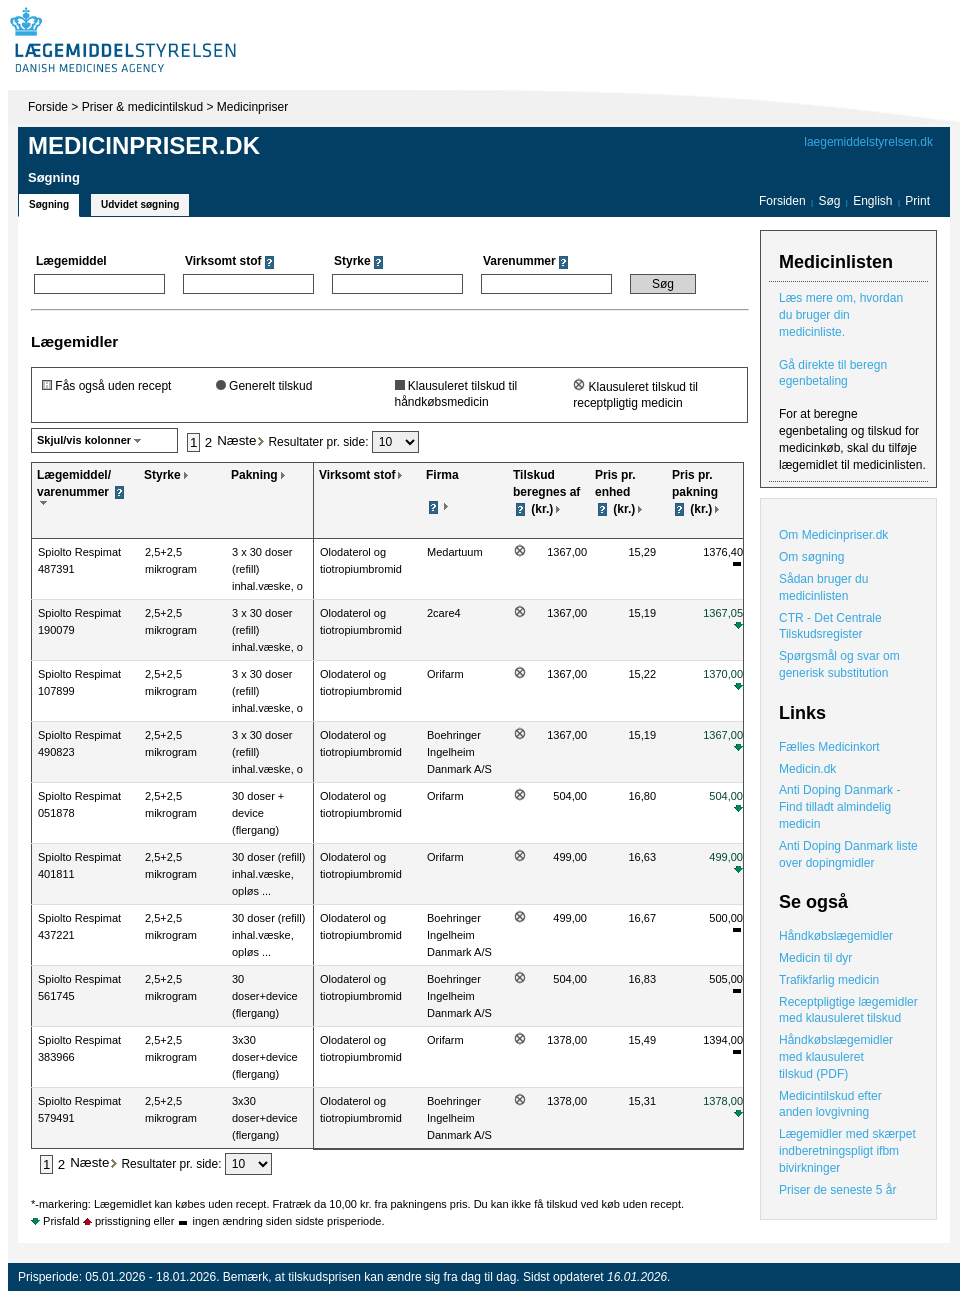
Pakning (254, 475)
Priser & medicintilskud (142, 107)
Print (917, 201)
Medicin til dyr (815, 958)
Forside (48, 107)
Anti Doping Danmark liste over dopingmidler (848, 854)
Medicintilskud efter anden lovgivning (830, 1104)
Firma (442, 475)
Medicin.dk (807, 769)
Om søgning (811, 557)
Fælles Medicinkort (829, 747)
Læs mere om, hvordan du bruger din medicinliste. (841, 315)
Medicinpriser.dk (144, 145)
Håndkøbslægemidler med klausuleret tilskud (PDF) (836, 1057)
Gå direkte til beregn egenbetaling (833, 373)
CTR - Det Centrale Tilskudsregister (830, 626)
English (874, 201)
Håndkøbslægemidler (836, 936)
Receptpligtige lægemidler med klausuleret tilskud (848, 1010)
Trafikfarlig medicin (829, 980)
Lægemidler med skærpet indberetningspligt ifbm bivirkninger (847, 1151)
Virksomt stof (357, 475)
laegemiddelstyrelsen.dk (868, 142)
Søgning (49, 204)
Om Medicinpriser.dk (833, 535)
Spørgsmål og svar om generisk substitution (839, 664)
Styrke (162, 475)
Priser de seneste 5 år (837, 1190)
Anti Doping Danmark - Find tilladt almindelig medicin (839, 807)
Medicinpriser (252, 107)
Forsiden (782, 201)
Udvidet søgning (140, 204)
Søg (829, 201)
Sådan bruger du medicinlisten (823, 587)
